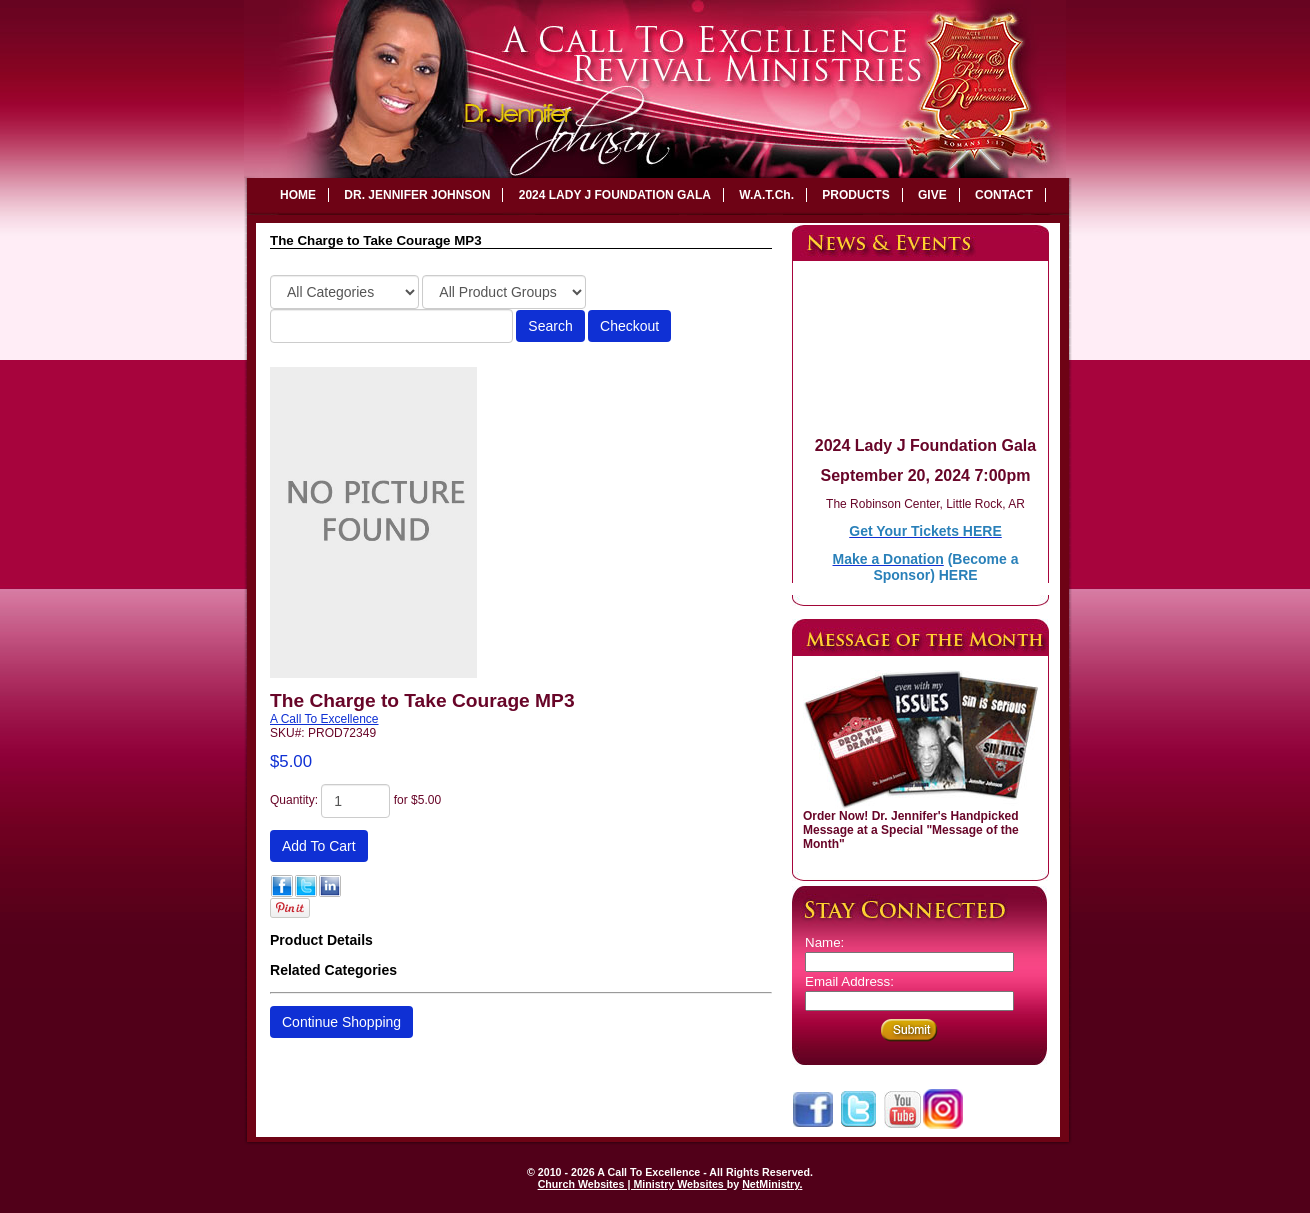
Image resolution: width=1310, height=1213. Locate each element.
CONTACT (1004, 195)
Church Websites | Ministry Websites (632, 1184)
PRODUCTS (855, 195)
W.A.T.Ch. (766, 195)
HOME (298, 195)
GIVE (932, 195)
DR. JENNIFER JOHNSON (417, 195)
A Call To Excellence (324, 719)
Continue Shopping (341, 1022)
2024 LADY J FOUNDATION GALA (615, 195)
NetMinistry (770, 1184)
